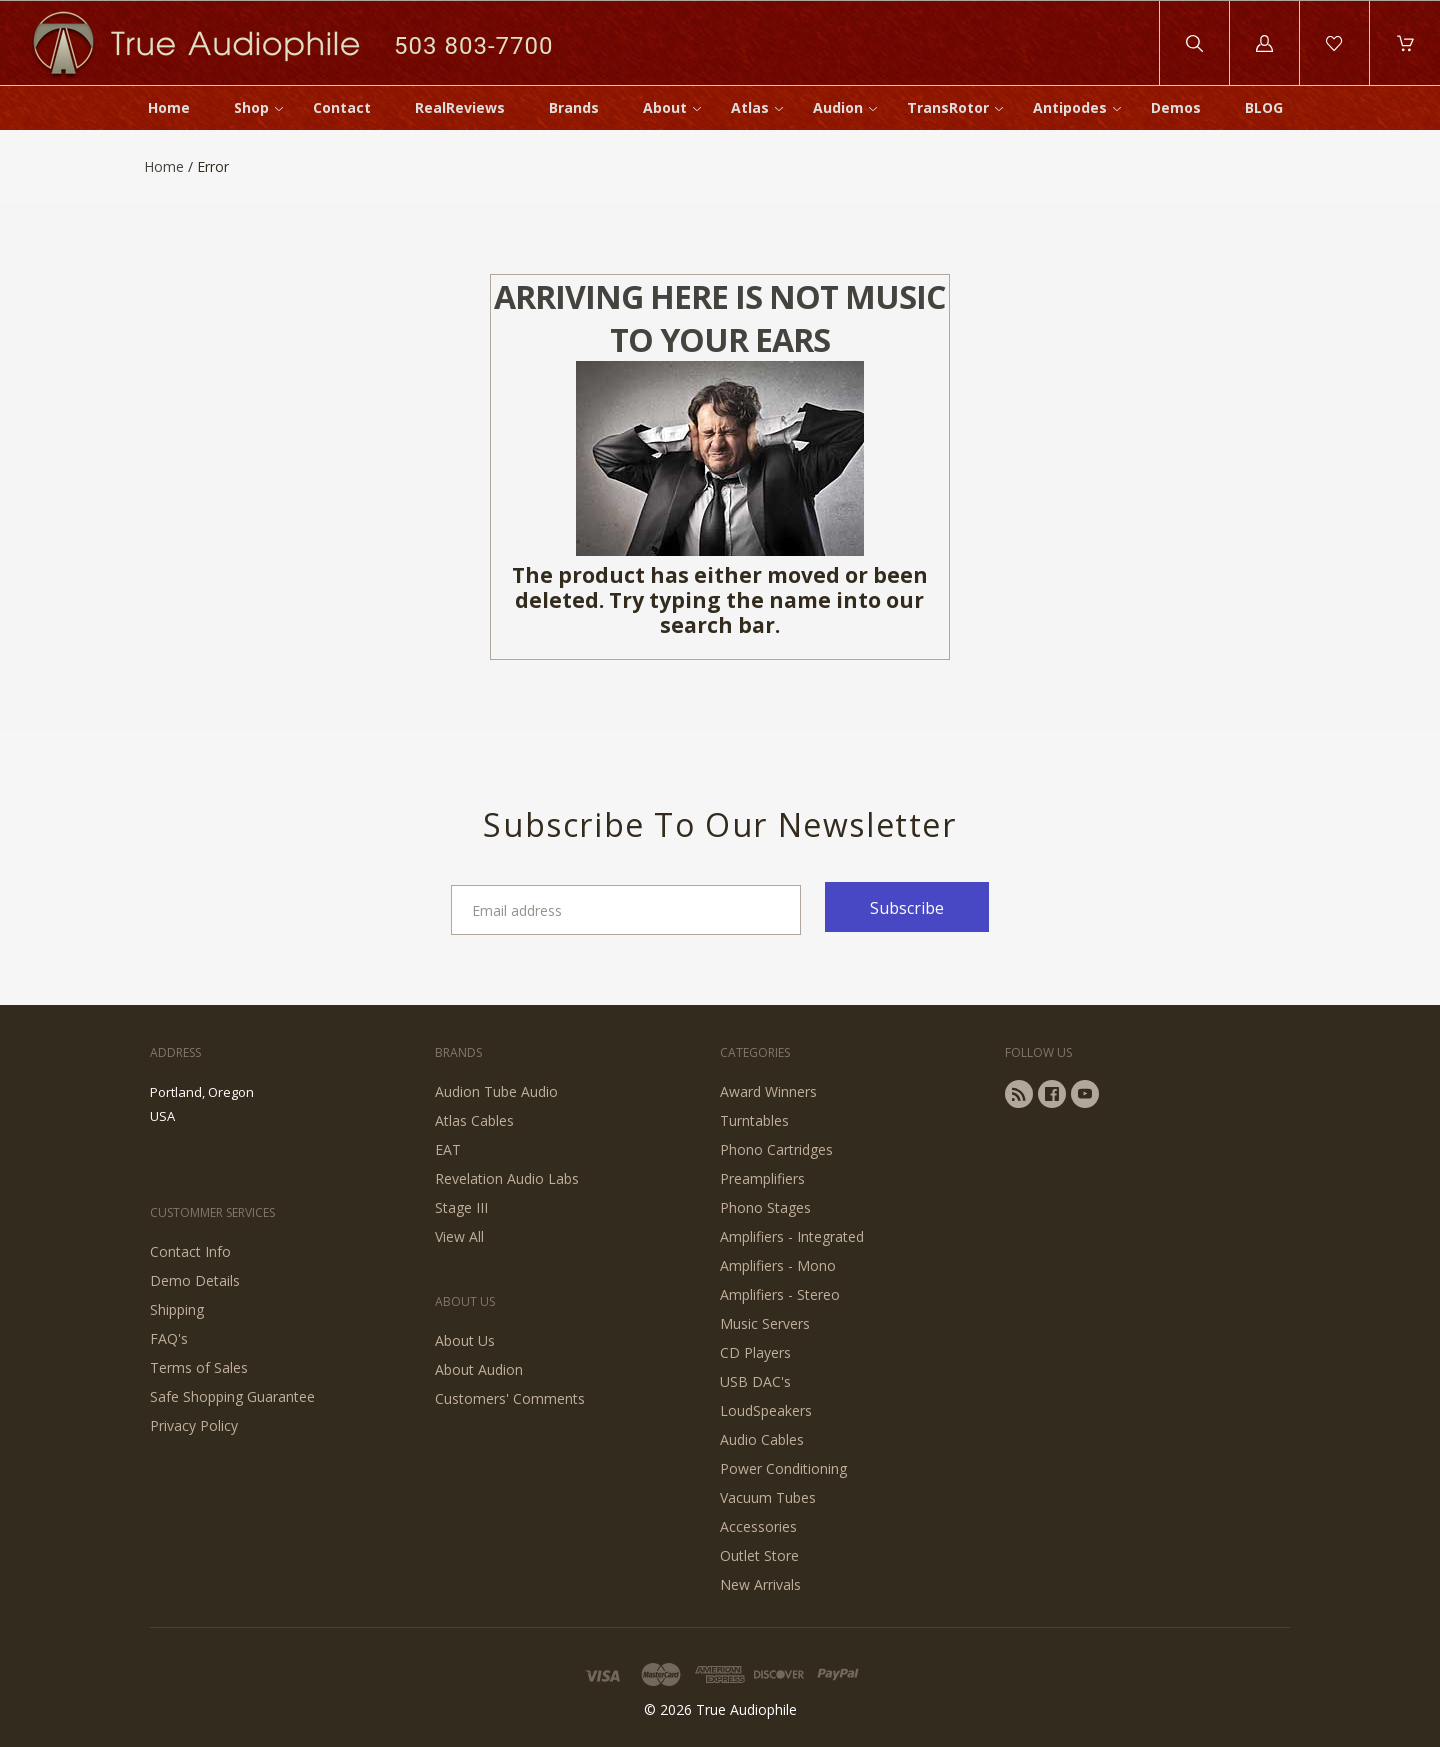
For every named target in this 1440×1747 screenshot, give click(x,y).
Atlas (750, 107)
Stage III (461, 1207)
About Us (465, 1340)
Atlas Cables (474, 1120)
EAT (448, 1149)
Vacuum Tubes (768, 1497)
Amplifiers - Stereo (780, 1294)
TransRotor (948, 107)
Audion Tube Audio (496, 1091)
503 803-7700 (473, 45)
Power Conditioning (783, 1468)
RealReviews (460, 107)
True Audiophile (746, 1709)
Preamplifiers (762, 1178)
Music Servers (765, 1323)
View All (459, 1236)
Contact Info (190, 1251)
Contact (342, 107)
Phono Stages (765, 1207)
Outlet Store (759, 1555)
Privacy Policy (194, 1425)
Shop (251, 107)
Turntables (754, 1120)
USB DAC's (755, 1381)
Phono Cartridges (776, 1149)
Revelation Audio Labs (507, 1178)
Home (169, 107)
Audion (838, 107)
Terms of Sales (199, 1367)
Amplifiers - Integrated (792, 1236)
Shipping (177, 1309)
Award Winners (768, 1091)
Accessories (758, 1526)
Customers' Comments (510, 1398)
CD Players (755, 1352)
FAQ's (169, 1338)
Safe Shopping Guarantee (232, 1396)
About (665, 107)
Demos (1176, 107)
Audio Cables (762, 1439)
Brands (574, 107)
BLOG (1264, 107)
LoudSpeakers (766, 1410)
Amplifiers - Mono (778, 1265)
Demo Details (195, 1280)
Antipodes (1070, 107)
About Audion (479, 1369)
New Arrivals (760, 1584)
